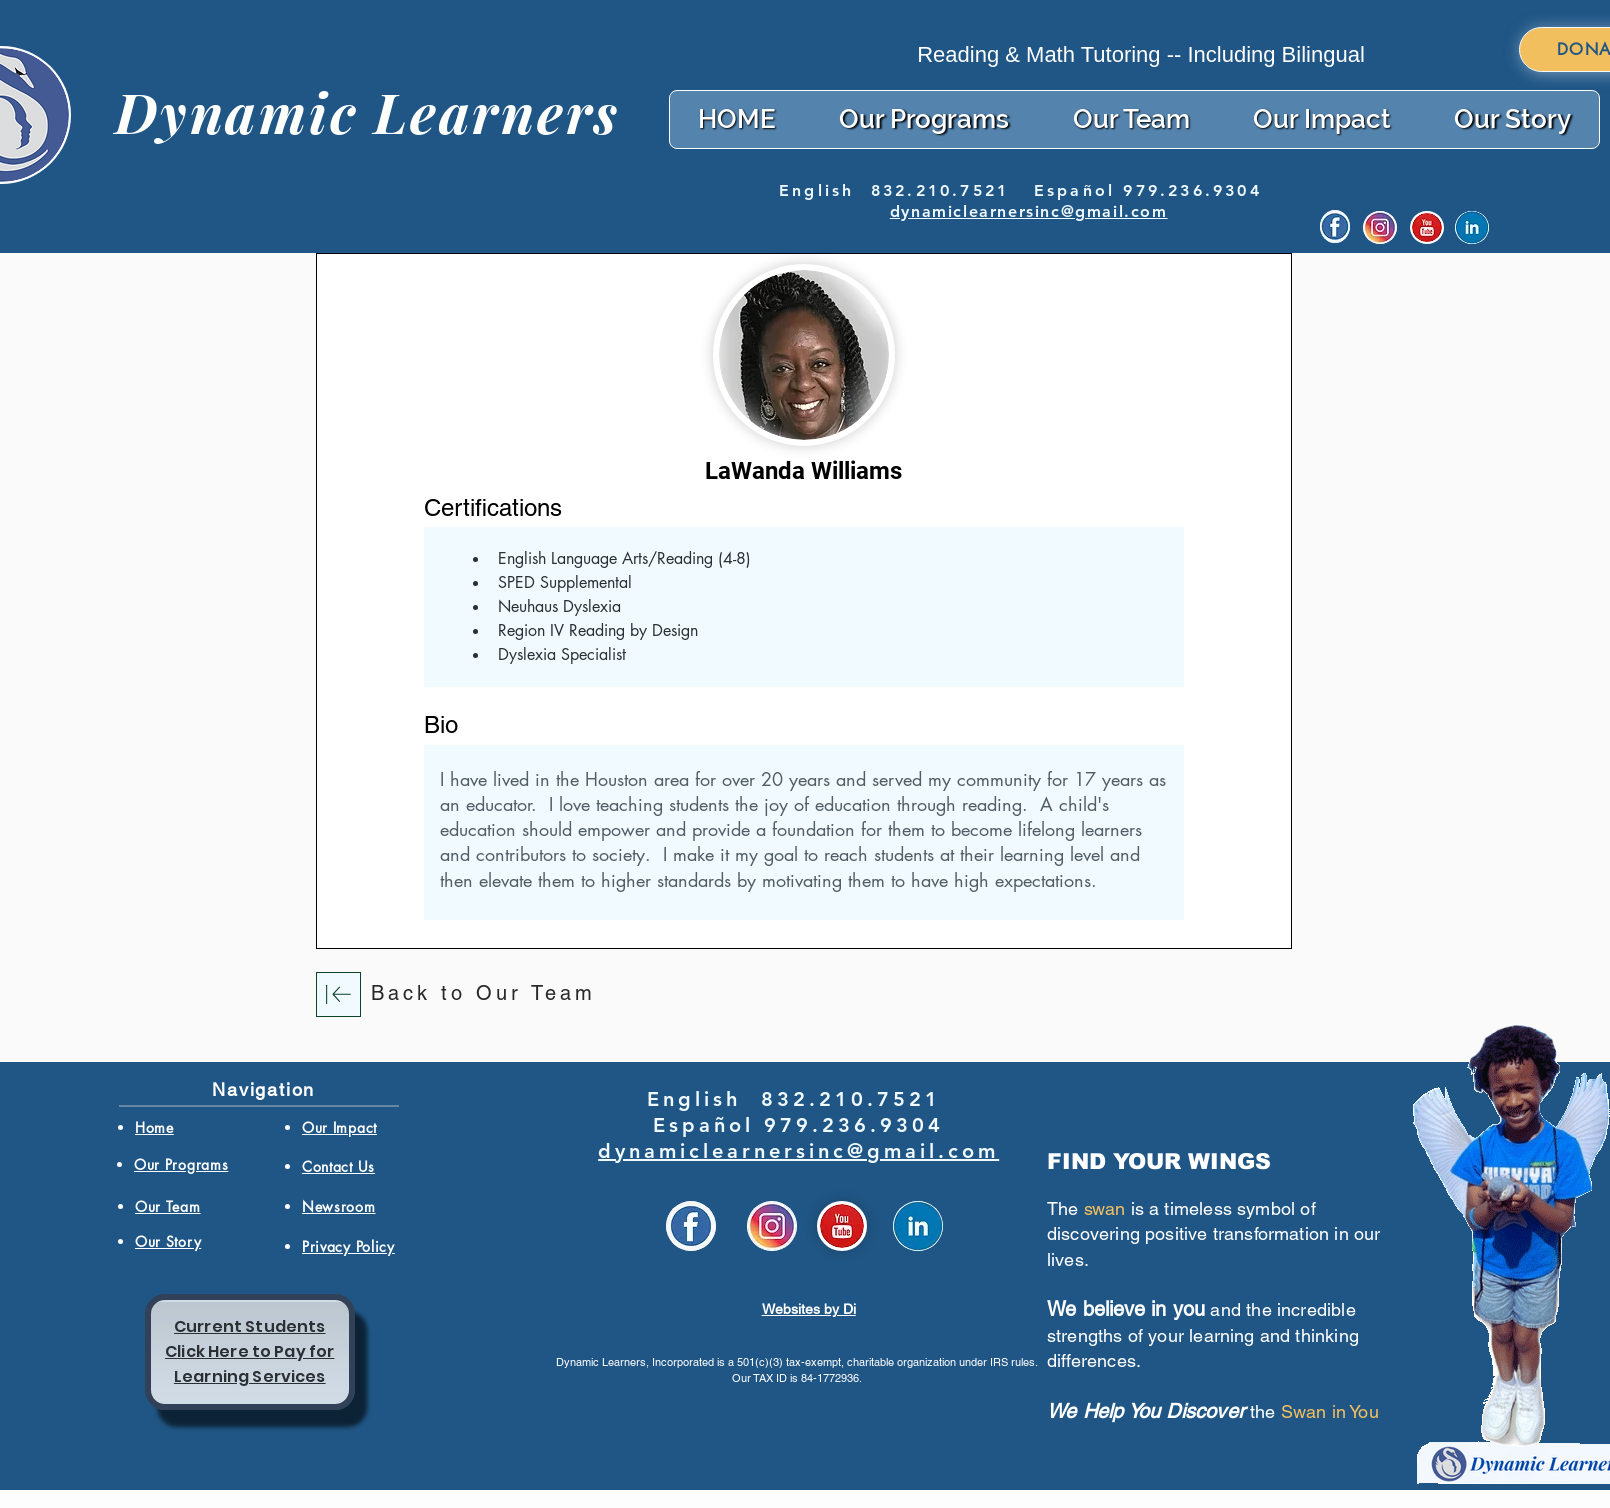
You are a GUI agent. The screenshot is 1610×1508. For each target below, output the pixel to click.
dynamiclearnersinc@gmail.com (1029, 211)
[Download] (338, 994)
